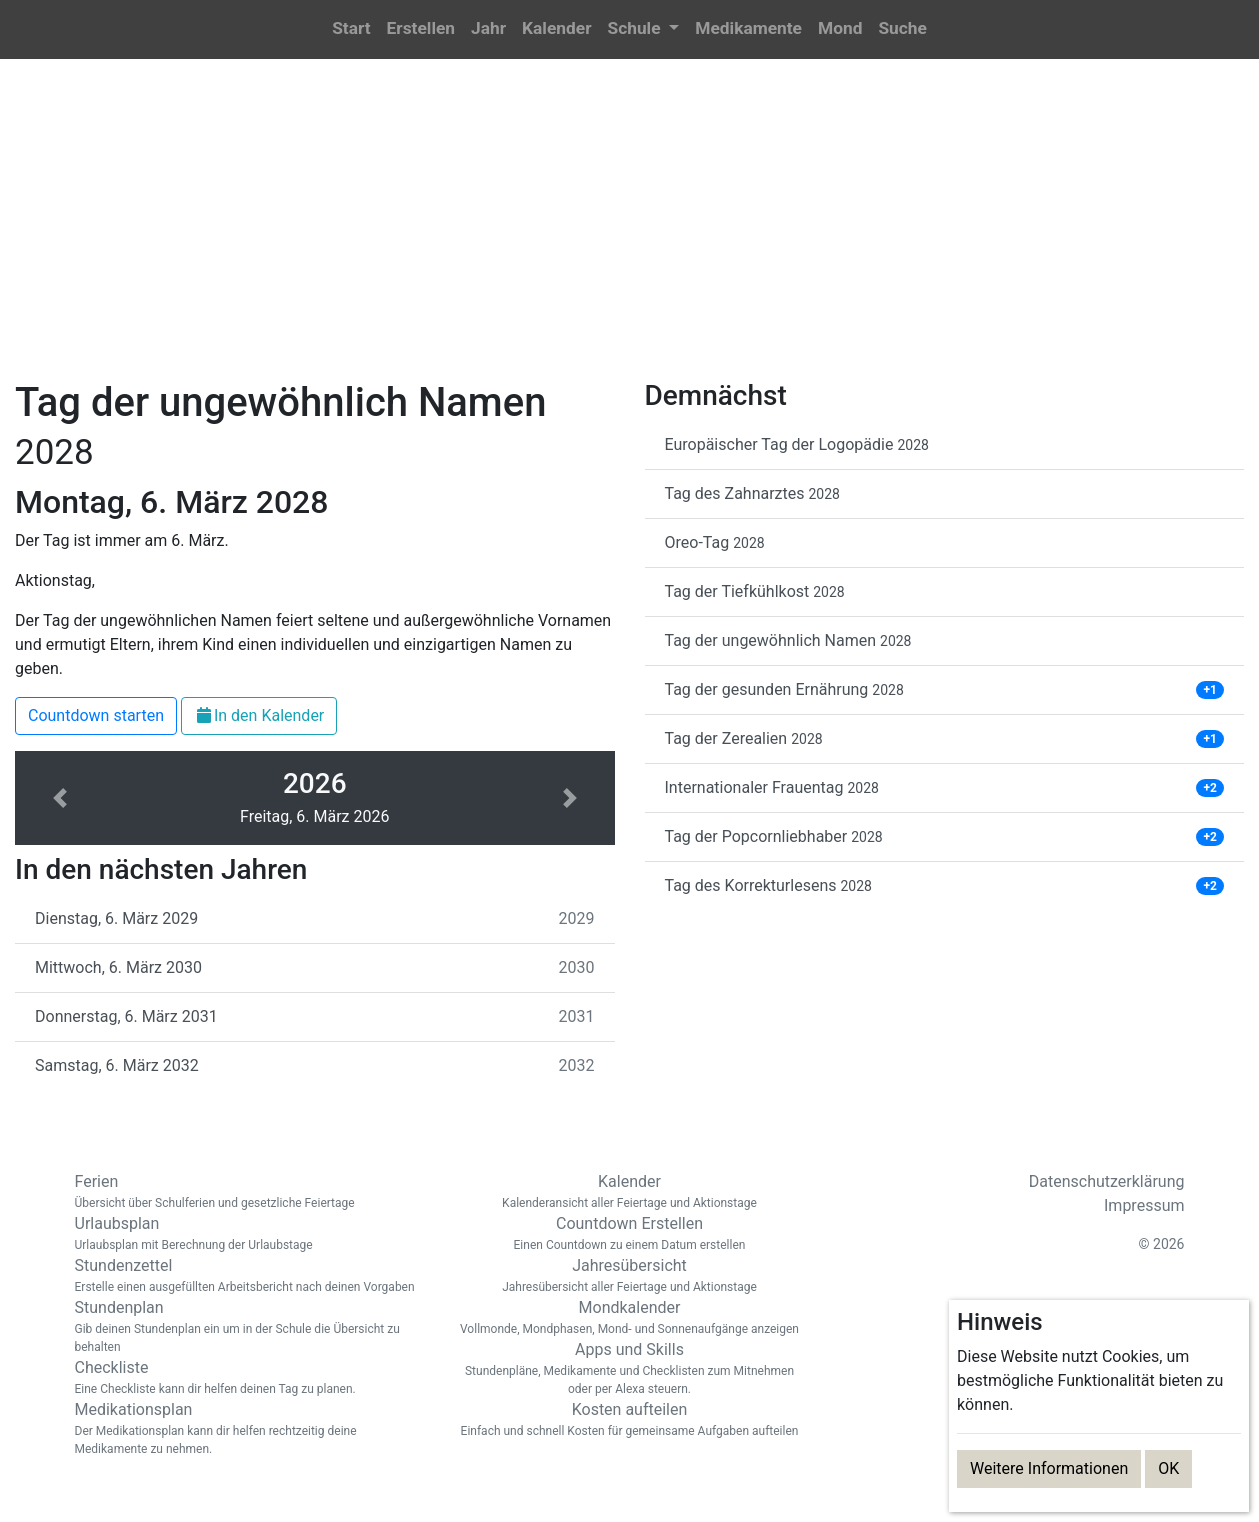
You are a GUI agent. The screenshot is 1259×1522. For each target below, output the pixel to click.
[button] (643, 29)
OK (1168, 1468)
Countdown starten (96, 715)
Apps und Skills (630, 1369)
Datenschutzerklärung (1107, 1181)
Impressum (1144, 1205)
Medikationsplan (250, 1429)
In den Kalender (259, 715)
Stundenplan (250, 1327)
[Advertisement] (630, 231)
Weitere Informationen (1049, 1468)
